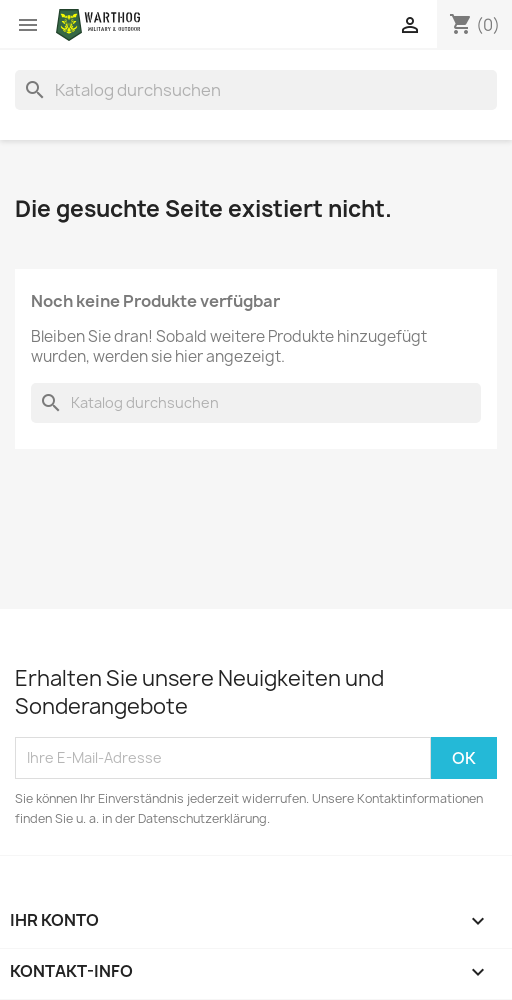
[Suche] (256, 90)
